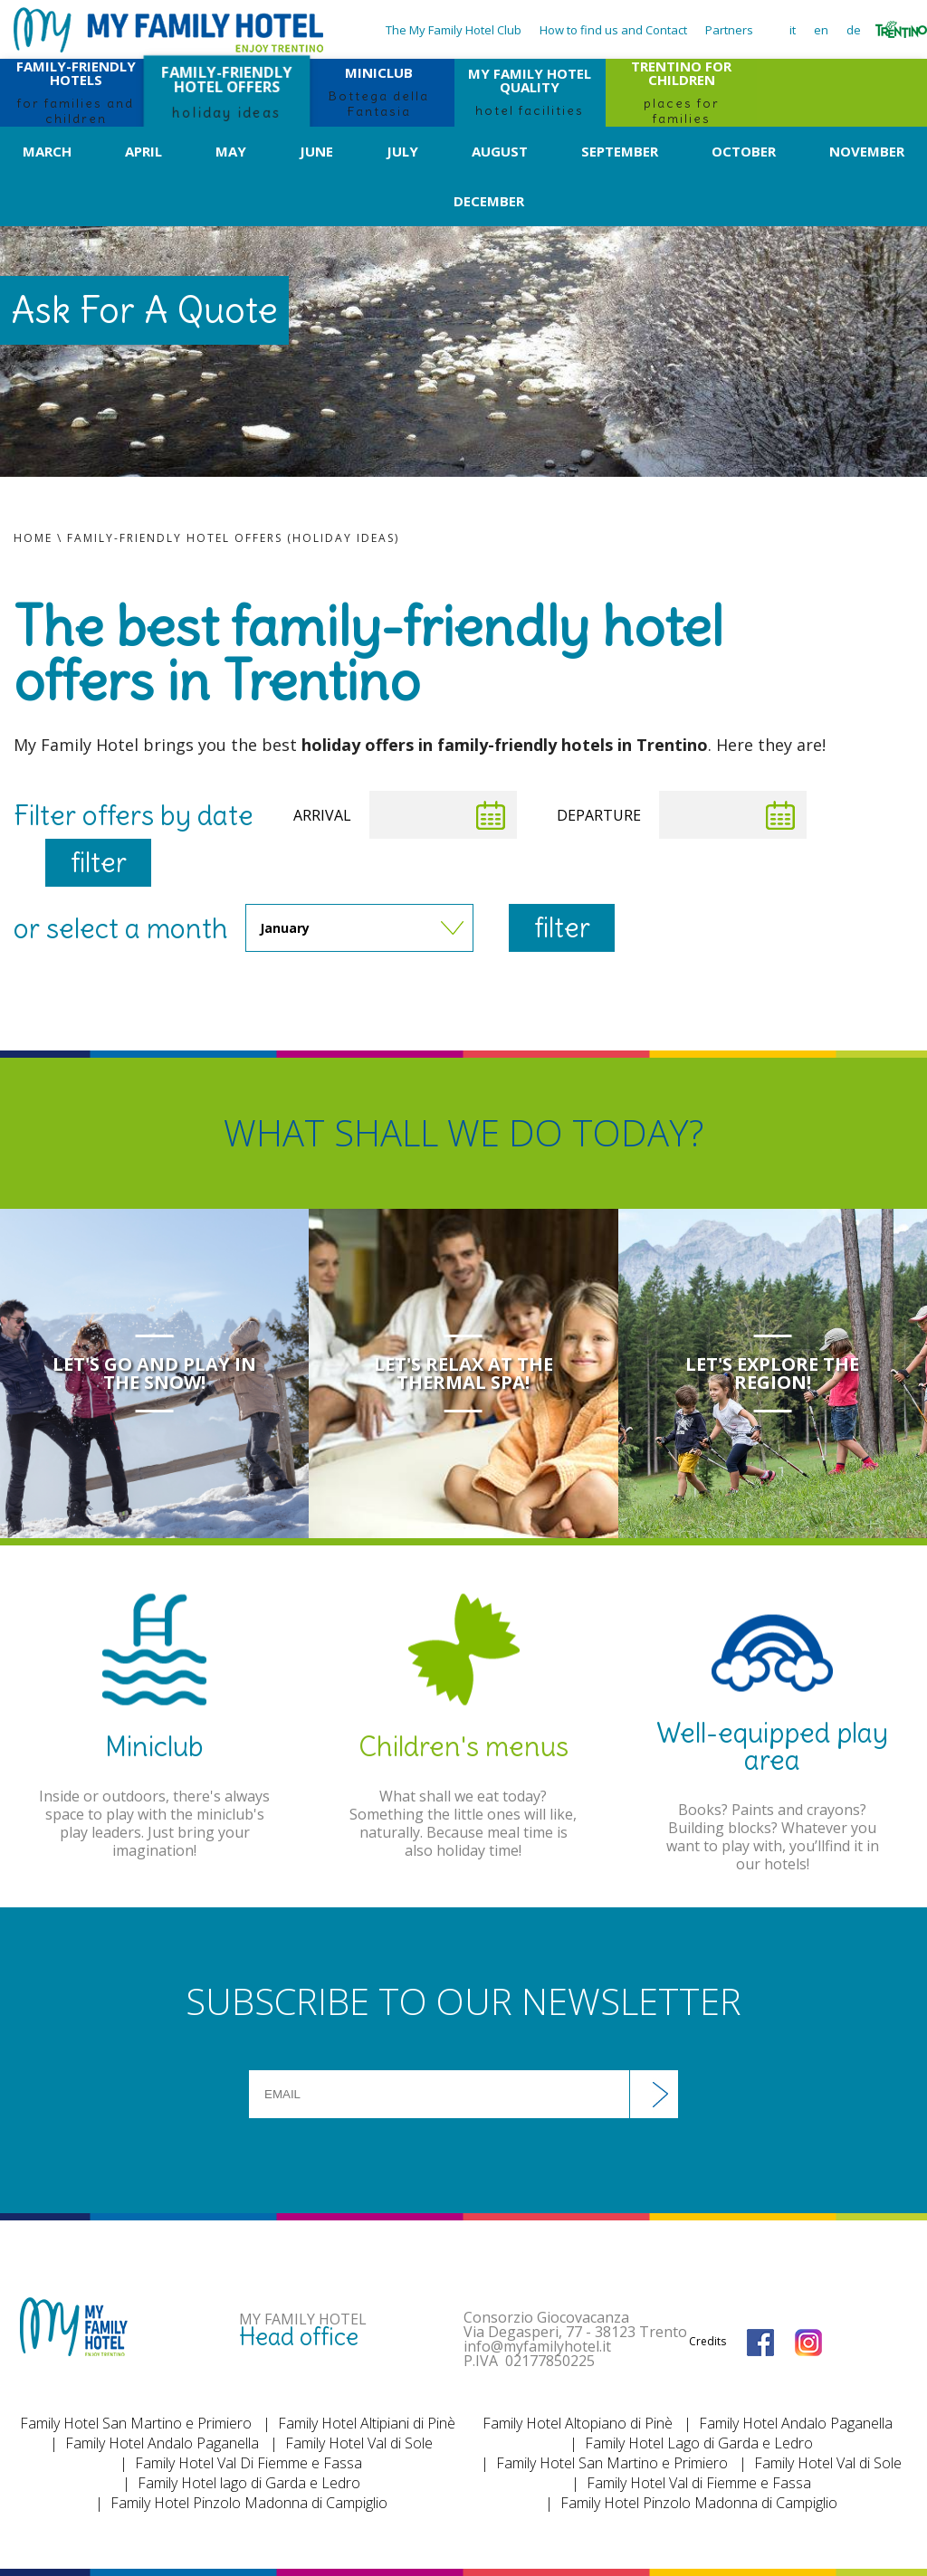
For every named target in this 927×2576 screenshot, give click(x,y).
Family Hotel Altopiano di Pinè (578, 2423)
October (744, 151)
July (402, 151)
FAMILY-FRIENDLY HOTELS (76, 93)
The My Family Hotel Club (453, 30)
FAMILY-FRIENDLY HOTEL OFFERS (226, 91)
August (500, 151)
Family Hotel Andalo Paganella (162, 2443)
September (619, 151)
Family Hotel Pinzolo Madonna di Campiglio (248, 2503)
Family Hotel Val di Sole (359, 2443)
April (143, 151)
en (821, 30)
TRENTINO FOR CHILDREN (681, 93)
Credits (707, 2341)
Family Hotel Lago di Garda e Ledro (699, 2443)
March (47, 151)
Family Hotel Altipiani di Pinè (366, 2423)
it (792, 30)
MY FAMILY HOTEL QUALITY (530, 91)
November (866, 151)
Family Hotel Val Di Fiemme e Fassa (248, 2463)
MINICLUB (379, 91)
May (230, 151)
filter (99, 862)
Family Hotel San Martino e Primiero (136, 2423)
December (489, 201)
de (853, 30)
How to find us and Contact (613, 30)
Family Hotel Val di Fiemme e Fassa (699, 2483)
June (316, 151)
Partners (729, 30)
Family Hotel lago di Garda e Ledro (249, 2483)
